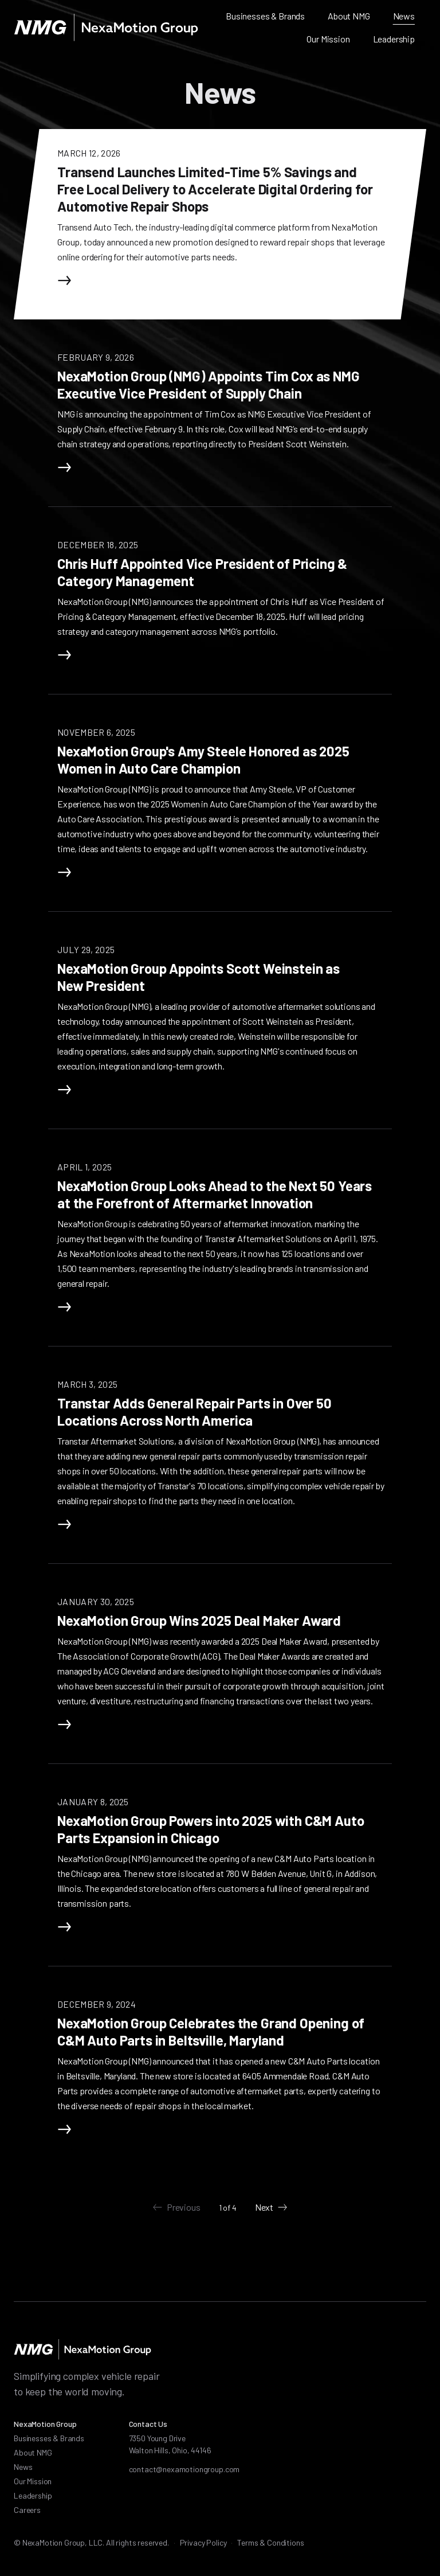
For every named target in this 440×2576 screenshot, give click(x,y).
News (404, 15)
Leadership (394, 38)
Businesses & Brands (265, 15)
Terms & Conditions (270, 2542)
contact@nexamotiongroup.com (184, 2469)
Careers (27, 2510)
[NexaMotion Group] (106, 27)
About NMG (349, 15)
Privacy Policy (203, 2542)
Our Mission (328, 38)
